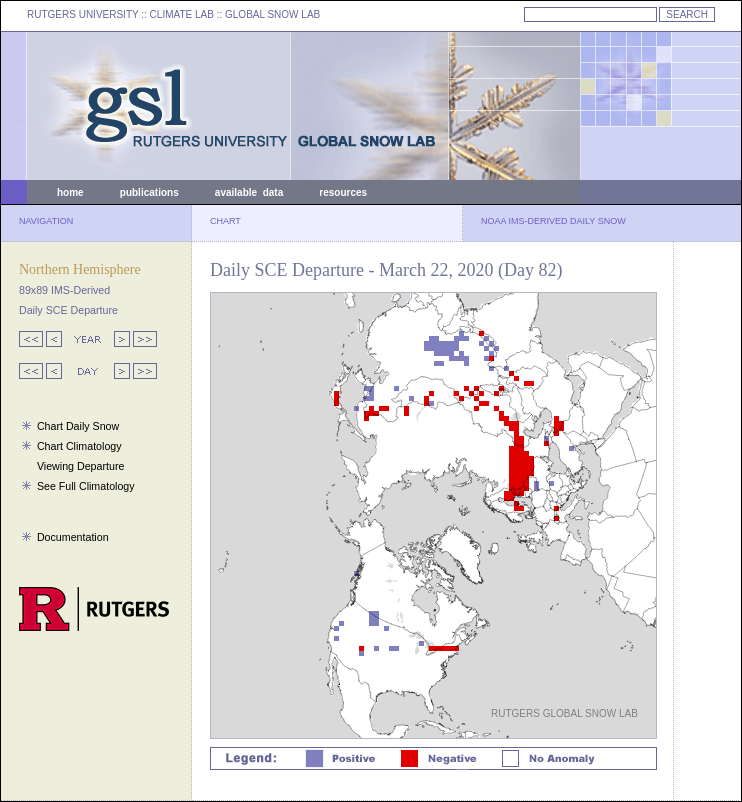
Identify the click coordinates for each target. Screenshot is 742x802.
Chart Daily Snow (78, 426)
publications (149, 192)
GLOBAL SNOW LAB (272, 14)
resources (343, 192)
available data (249, 192)
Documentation (73, 537)
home (70, 192)
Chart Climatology (79, 446)
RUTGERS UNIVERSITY (83, 14)
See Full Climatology (86, 486)
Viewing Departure (80, 466)
